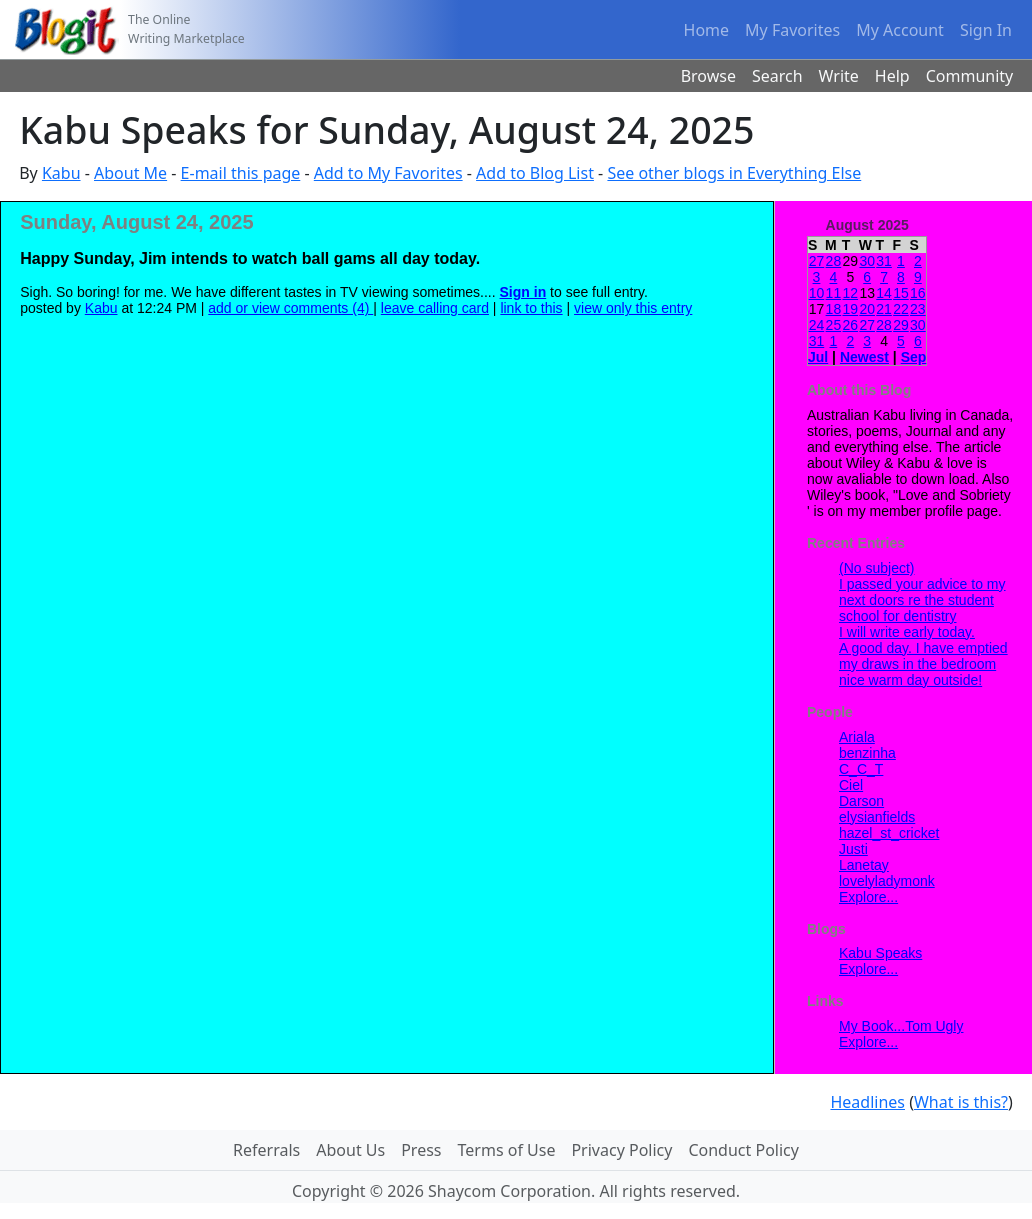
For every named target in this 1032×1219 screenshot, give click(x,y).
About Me (130, 173)
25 (834, 325)
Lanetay (864, 865)
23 (918, 309)
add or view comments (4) (290, 308)
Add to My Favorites (388, 173)
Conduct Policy (743, 1150)
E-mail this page (241, 173)
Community (970, 76)
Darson (861, 801)
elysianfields (877, 817)
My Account (900, 30)
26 (850, 325)
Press (421, 1150)
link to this (531, 308)
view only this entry (633, 308)
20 (867, 309)
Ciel (851, 785)
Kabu (61, 173)
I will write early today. (907, 632)
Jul (818, 357)
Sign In (986, 30)
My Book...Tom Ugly (901, 1026)
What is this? (961, 1102)
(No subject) (876, 568)
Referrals (266, 1150)
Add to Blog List (535, 173)
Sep (914, 357)
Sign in (523, 292)
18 (834, 309)
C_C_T (861, 769)
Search (777, 76)
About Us (350, 1150)
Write (839, 76)
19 (850, 309)
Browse (708, 76)
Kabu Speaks (880, 953)
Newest (864, 357)
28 (834, 261)
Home (707, 30)
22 (901, 309)
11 (834, 293)
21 (884, 309)
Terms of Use (507, 1150)
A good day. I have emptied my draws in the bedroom (923, 656)
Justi (853, 849)
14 (884, 293)
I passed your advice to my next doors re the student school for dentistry (922, 600)
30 (867, 261)
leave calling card (435, 308)
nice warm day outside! (910, 680)
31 (884, 261)
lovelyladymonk (887, 881)
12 (850, 293)
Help (892, 76)
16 (918, 293)
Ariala (857, 737)
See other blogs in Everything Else (734, 173)
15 (901, 293)
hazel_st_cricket (889, 833)
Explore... (868, 897)
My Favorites (792, 30)
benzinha (867, 753)
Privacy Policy (621, 1150)
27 (817, 261)
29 (901, 325)
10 (817, 293)
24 (817, 325)
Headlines (867, 1102)
